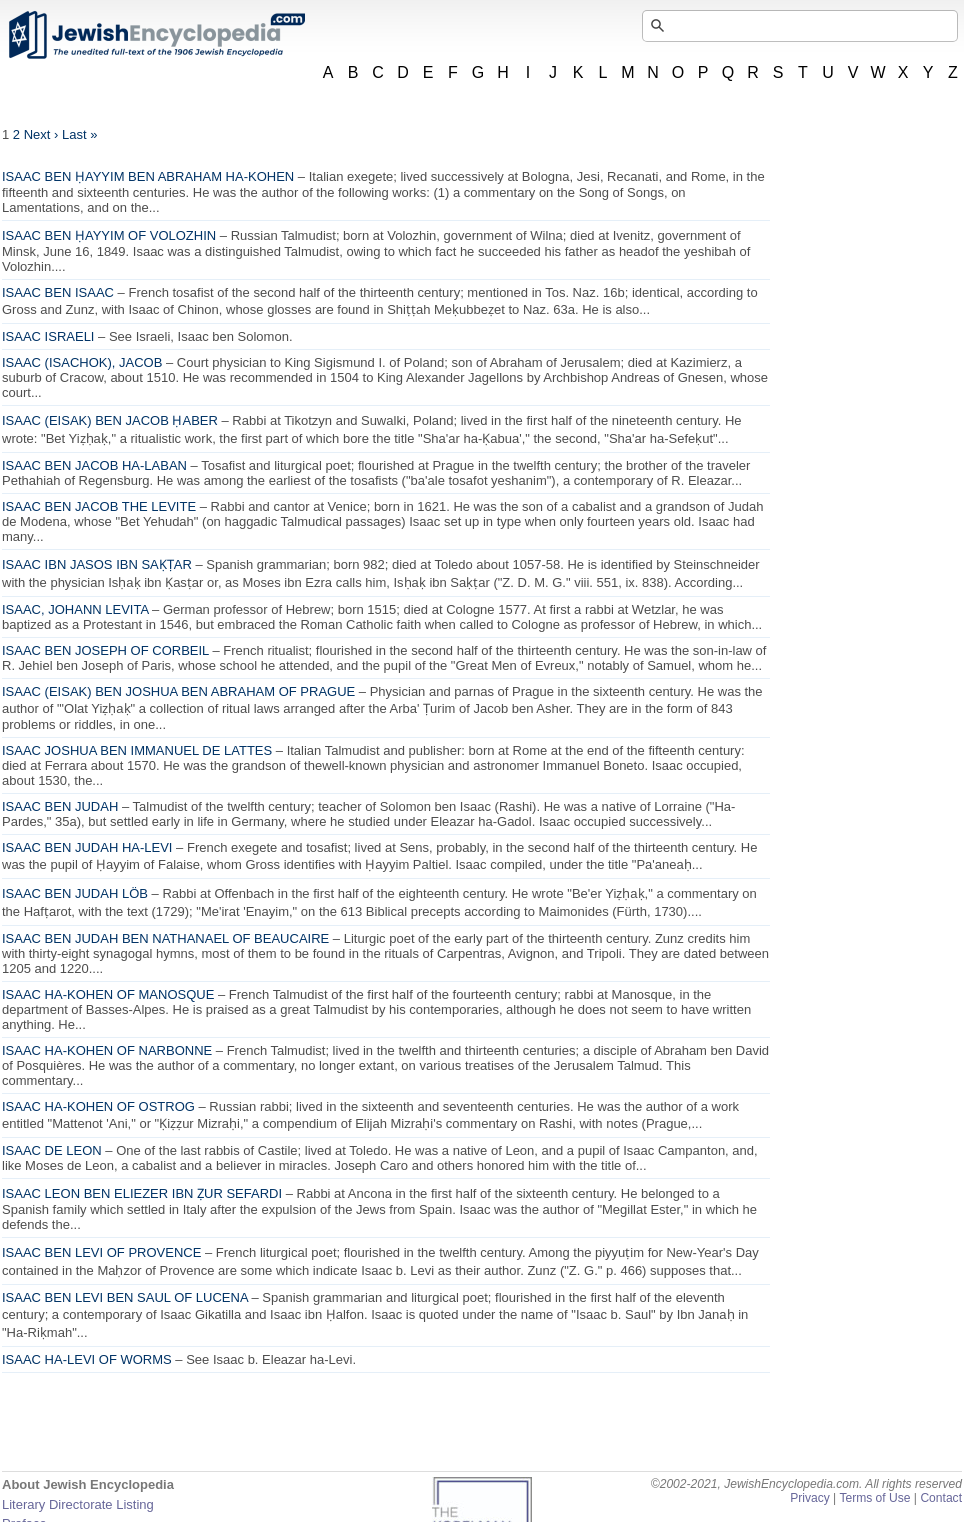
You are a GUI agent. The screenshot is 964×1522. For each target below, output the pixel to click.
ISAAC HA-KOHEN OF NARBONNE (107, 1050)
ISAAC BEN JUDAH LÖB (75, 893)
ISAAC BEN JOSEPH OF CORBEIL (105, 650)
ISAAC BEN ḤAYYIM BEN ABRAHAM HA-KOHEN (148, 176)
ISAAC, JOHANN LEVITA (75, 609)
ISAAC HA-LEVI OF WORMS (87, 1359)
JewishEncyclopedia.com (156, 35)
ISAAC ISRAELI (48, 336)
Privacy (810, 1498)
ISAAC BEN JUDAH (60, 806)
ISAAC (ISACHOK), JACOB (82, 362)
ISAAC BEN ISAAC (58, 292)
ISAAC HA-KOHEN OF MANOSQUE (108, 994)
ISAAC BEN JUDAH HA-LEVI (87, 847)
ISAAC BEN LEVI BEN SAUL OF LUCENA (125, 1297)
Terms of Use (874, 1498)
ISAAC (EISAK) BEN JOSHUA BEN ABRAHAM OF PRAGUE (178, 691)
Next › (41, 134)
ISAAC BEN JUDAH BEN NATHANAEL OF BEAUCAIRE (165, 938)
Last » (79, 134)
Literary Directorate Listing (78, 1504)
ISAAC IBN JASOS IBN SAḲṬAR (97, 564)
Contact (941, 1498)
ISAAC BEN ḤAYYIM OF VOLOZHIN (109, 235)
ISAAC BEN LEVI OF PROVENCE (101, 1252)
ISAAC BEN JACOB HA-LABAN (94, 465)
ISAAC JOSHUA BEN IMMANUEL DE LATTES (137, 750)
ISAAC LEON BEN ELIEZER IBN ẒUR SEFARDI (142, 1193)
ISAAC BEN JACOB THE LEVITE (99, 506)
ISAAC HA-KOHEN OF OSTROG (98, 1106)
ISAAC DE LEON (52, 1150)
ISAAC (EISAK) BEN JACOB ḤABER (110, 420)
